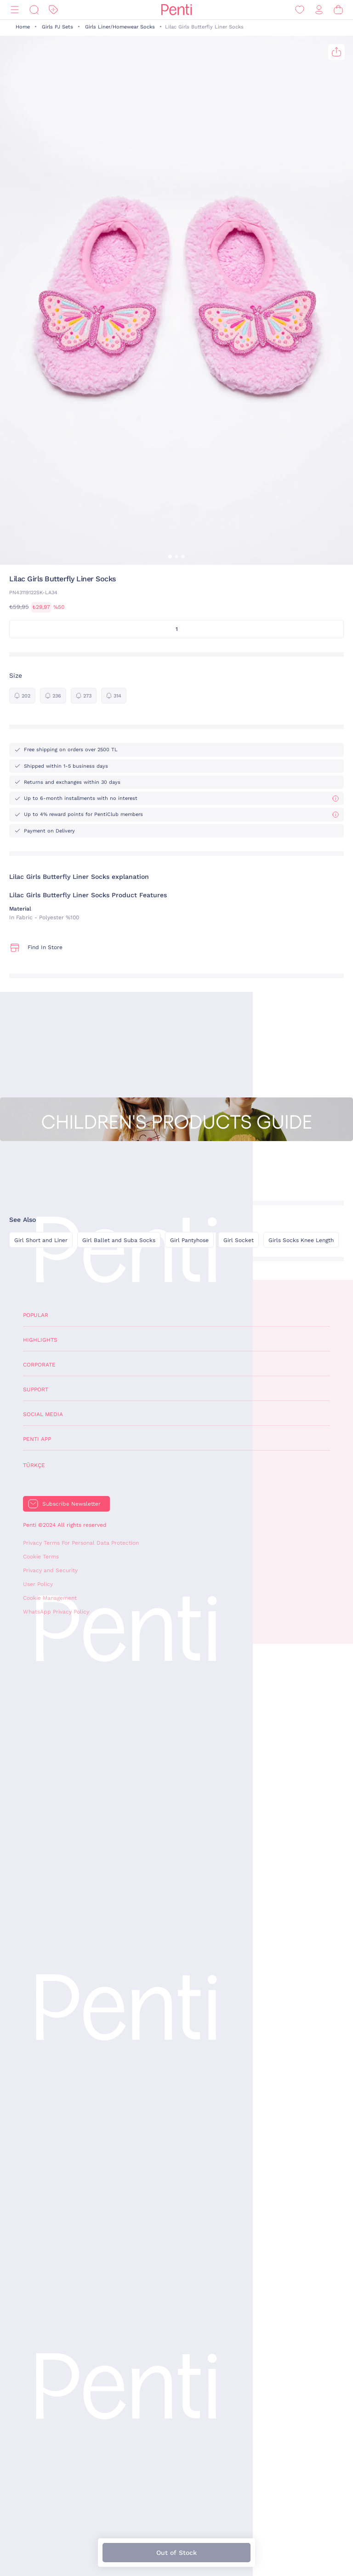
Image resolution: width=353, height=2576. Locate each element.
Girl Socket (238, 1240)
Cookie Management (50, 1598)
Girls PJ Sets (57, 27)
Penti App (37, 1439)
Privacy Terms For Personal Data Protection (81, 1543)
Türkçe (34, 1465)
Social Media (43, 1414)
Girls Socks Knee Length (301, 1240)
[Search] (34, 10)
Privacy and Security (50, 1570)
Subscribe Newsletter (71, 1504)
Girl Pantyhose (189, 1240)
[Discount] (53, 10)
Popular (35, 1315)
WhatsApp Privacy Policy (56, 1612)
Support (35, 1389)
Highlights (40, 1340)
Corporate (39, 1364)
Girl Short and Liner (41, 1240)
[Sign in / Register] (319, 10)
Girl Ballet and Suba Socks (118, 1240)
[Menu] (14, 10)
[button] (170, 556)
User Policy (38, 1584)
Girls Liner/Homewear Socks (120, 27)
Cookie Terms (41, 1556)
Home (23, 27)
